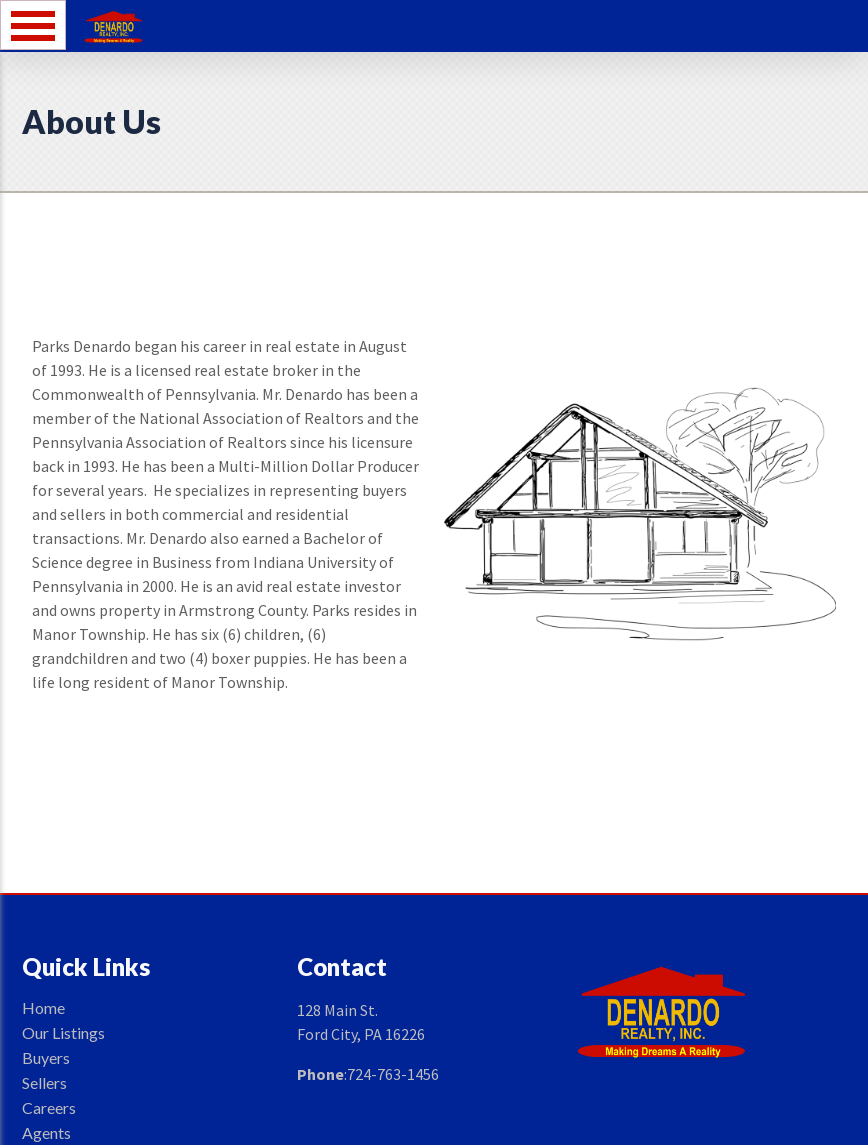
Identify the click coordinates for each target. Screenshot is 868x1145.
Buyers (46, 1057)
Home (43, 1007)
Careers (49, 1107)
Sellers (44, 1082)
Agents (46, 1132)
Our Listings (63, 1032)
